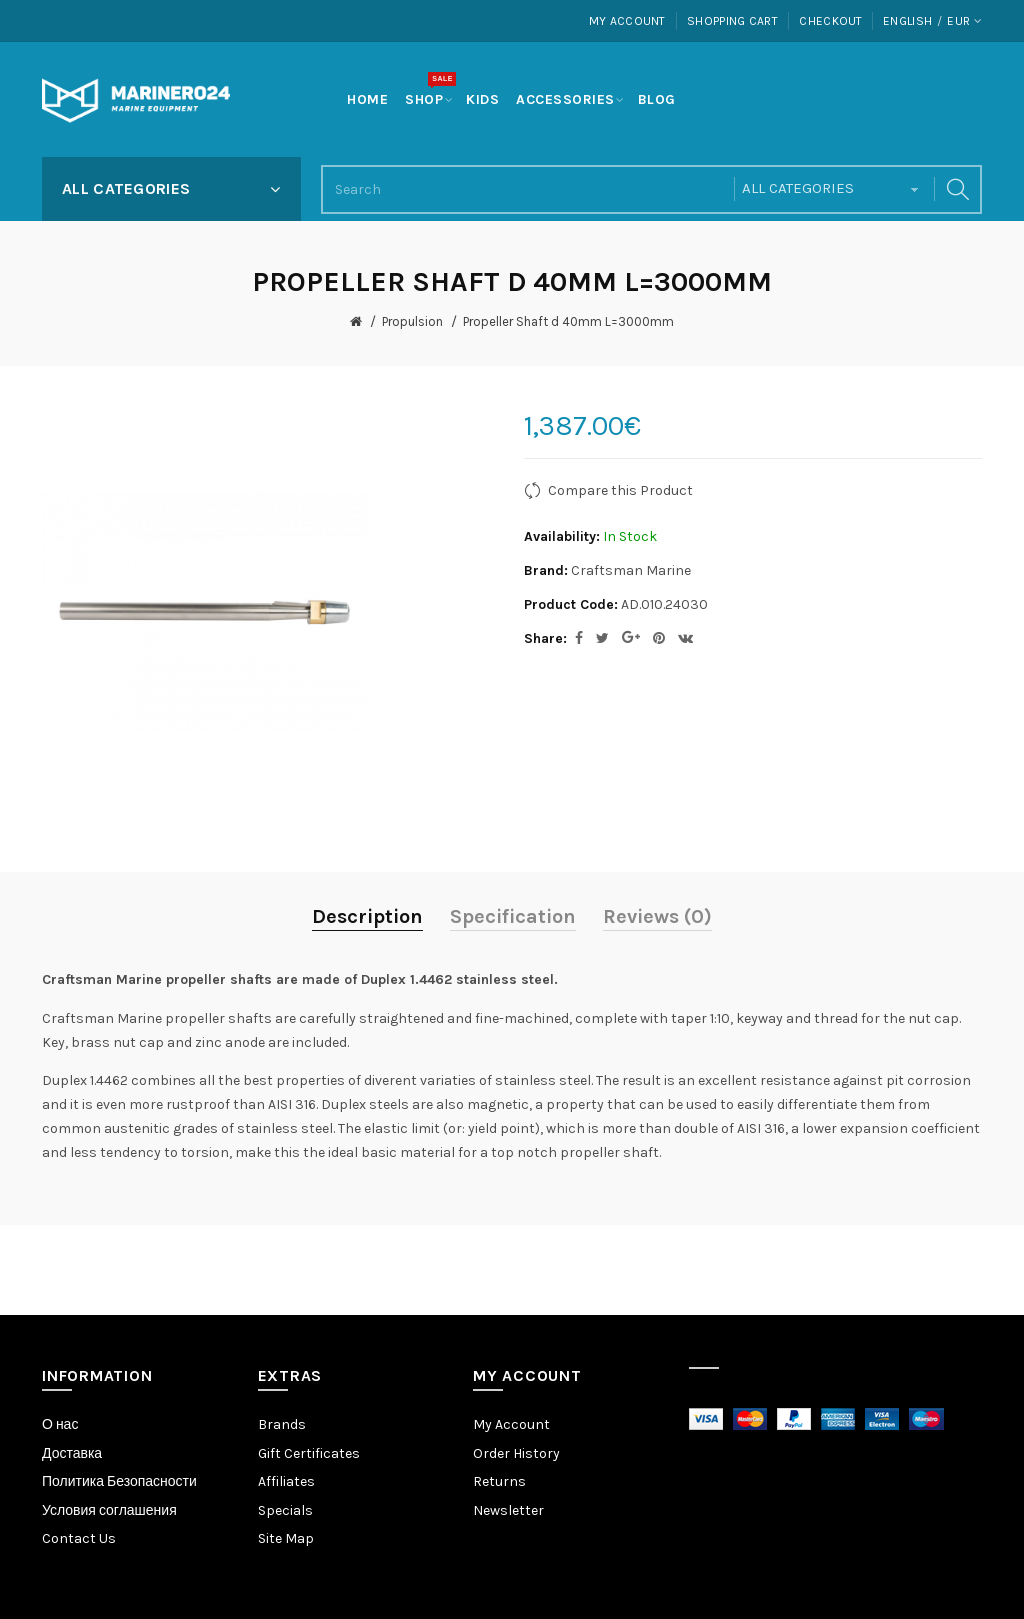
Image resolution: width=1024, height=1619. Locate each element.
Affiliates (286, 1481)
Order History (516, 1453)
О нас (60, 1424)
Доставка (72, 1453)
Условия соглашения (109, 1510)
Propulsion (412, 321)
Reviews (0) (657, 916)
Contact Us (79, 1538)
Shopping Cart (732, 21)
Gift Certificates (309, 1453)
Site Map (286, 1538)
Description (367, 916)
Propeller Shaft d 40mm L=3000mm (568, 321)
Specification (513, 916)
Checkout (830, 21)
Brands (282, 1424)
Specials (285, 1510)
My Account (627, 21)
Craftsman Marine (631, 570)
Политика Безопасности (119, 1481)
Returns (499, 1481)
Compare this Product (620, 490)
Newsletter (508, 1510)
